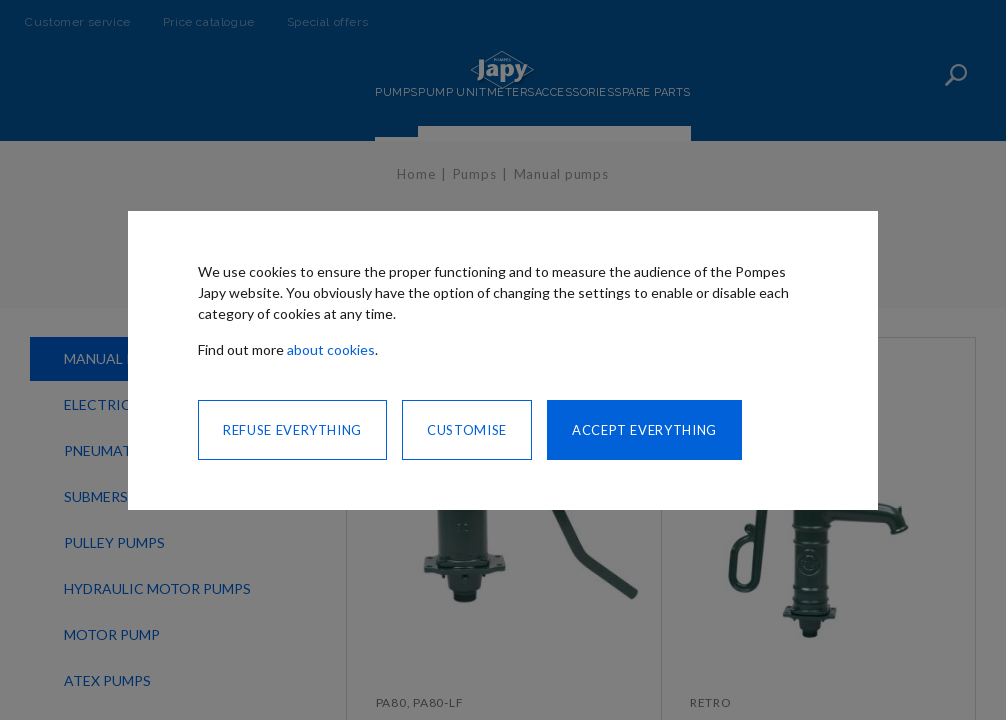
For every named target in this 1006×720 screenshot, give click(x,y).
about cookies (331, 349)
